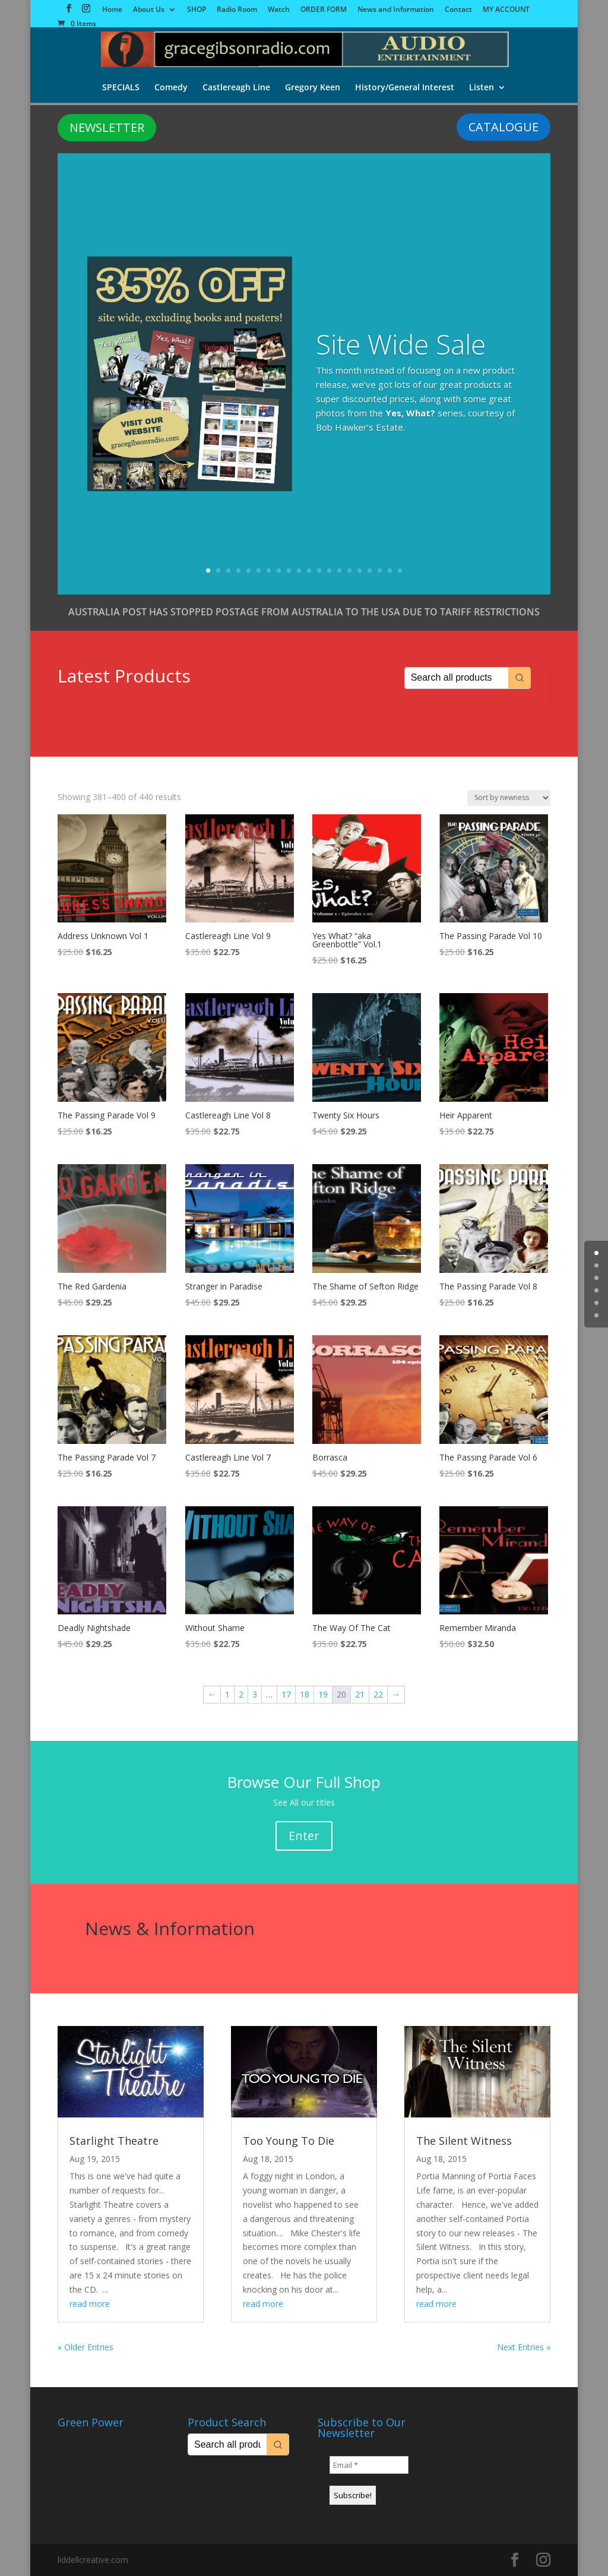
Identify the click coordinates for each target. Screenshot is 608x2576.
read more (89, 2303)
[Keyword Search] (456, 678)
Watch (279, 10)
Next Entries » (523, 2347)
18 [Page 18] (304, 1694)
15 (349, 570)
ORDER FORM (323, 10)
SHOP (196, 10)
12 (319, 570)
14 (339, 570)
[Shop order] (508, 798)
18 (380, 570)
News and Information (395, 10)
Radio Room (237, 10)
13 (329, 570)
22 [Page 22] (378, 1694)
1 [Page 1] (227, 1694)
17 (370, 570)
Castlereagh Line (236, 88)
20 (400, 570)
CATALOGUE (503, 127)
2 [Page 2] (241, 1694)
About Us (148, 10)
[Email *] (369, 2465)
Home (112, 10)
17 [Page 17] (286, 1694)
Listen (482, 88)
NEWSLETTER (106, 127)
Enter (304, 1836)
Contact (458, 10)
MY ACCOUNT (506, 10)
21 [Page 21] (360, 1694)
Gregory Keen (312, 88)
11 (309, 570)
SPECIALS (119, 88)
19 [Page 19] (323, 1694)
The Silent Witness (464, 2141)
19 (390, 570)
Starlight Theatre (114, 2141)
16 (359, 570)
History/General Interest (405, 88)
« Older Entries (85, 2347)
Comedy (169, 88)
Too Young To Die (288, 2141)
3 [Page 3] (254, 1694)
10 (299, 570)
